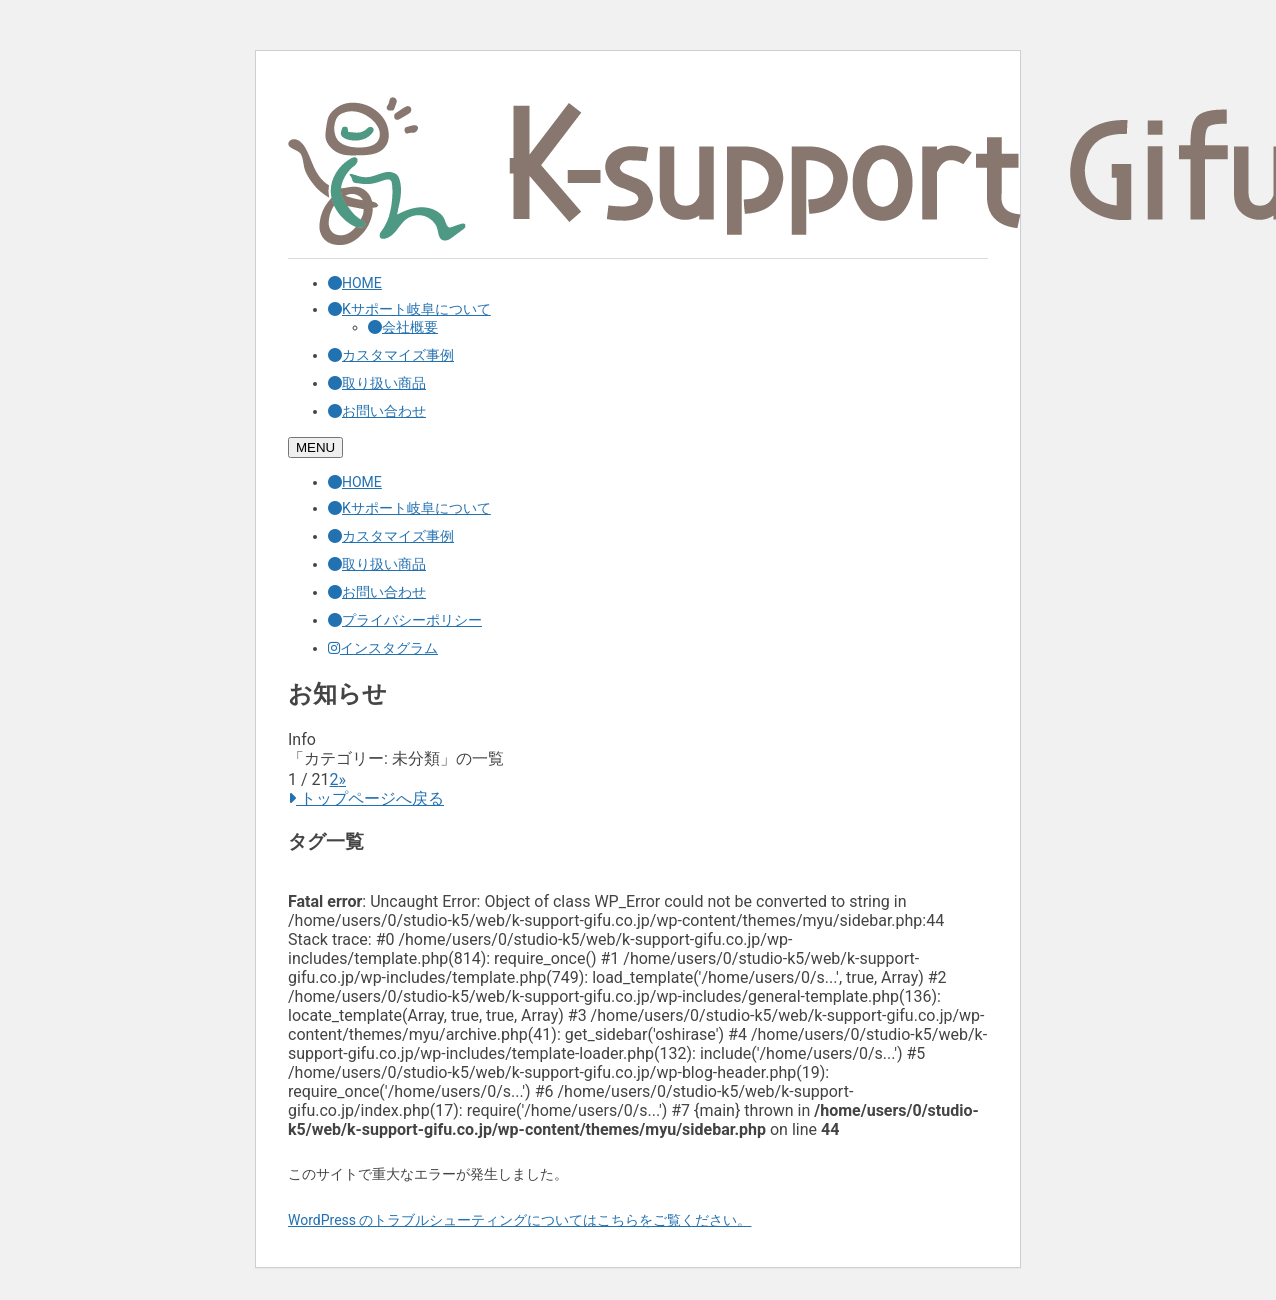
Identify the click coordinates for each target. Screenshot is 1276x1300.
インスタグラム (383, 648)
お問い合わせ (377, 411)
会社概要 (403, 327)
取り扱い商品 (377, 383)
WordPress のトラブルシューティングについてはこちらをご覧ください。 (520, 1220)
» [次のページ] (343, 779)
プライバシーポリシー (405, 620)
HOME (355, 283)
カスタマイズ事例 (391, 355)
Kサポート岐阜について (409, 309)
